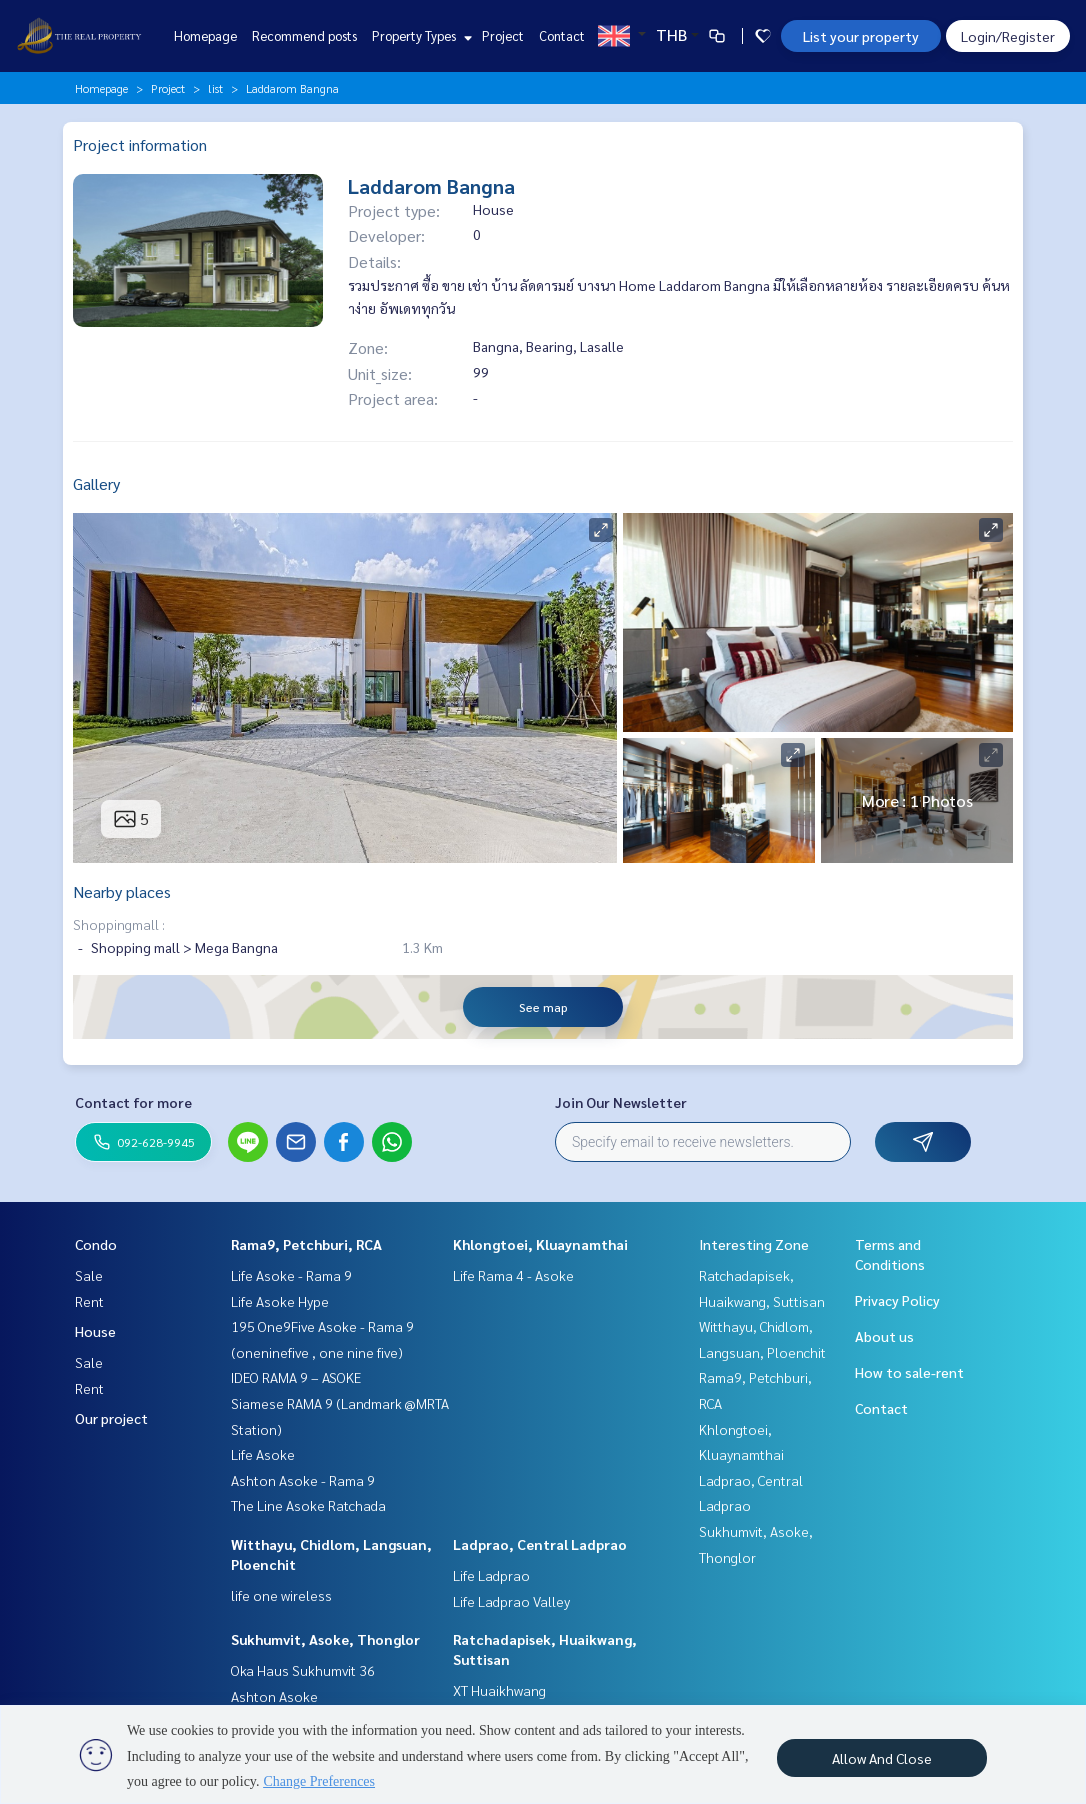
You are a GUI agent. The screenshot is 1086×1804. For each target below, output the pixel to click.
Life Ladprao (491, 1575)
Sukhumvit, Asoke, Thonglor (325, 1639)
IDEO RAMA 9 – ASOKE (296, 1377)
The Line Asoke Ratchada (308, 1505)
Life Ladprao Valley (511, 1601)
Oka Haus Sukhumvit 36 (303, 1670)
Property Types (419, 35)
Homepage (205, 35)
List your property (861, 36)
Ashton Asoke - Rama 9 (303, 1480)
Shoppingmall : (119, 924)
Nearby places (122, 891)
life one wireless (281, 1595)
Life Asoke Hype (280, 1301)
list (215, 88)
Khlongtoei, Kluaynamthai (540, 1244)
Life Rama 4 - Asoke (513, 1275)
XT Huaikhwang (499, 1690)
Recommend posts (304, 35)
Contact (562, 35)
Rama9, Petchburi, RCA (306, 1244)
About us (884, 1336)
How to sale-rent (909, 1372)
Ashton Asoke (274, 1696)
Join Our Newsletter (621, 1102)
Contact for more (133, 1102)
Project (503, 35)
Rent (89, 1301)
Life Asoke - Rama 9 (291, 1275)
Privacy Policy (897, 1300)
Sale (89, 1275)
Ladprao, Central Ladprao (540, 1544)
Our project (111, 1418)
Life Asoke (263, 1454)
